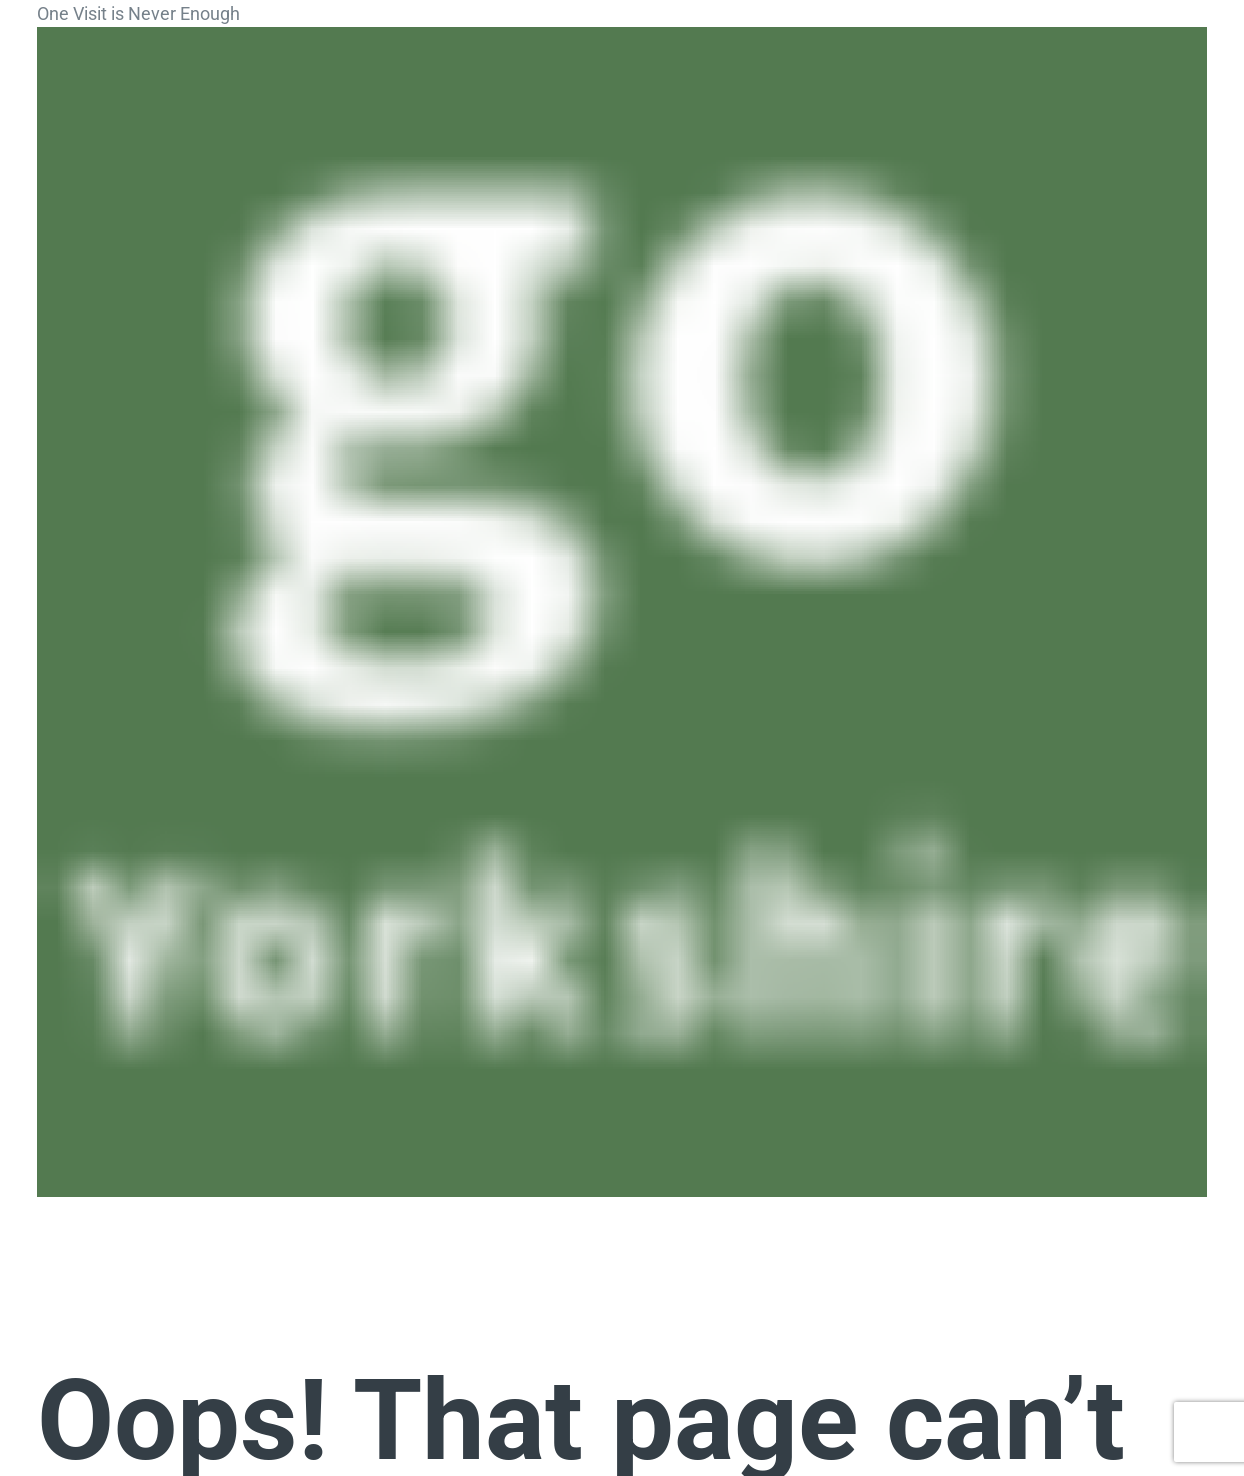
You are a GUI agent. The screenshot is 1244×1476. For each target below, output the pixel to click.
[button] (71, 1222)
